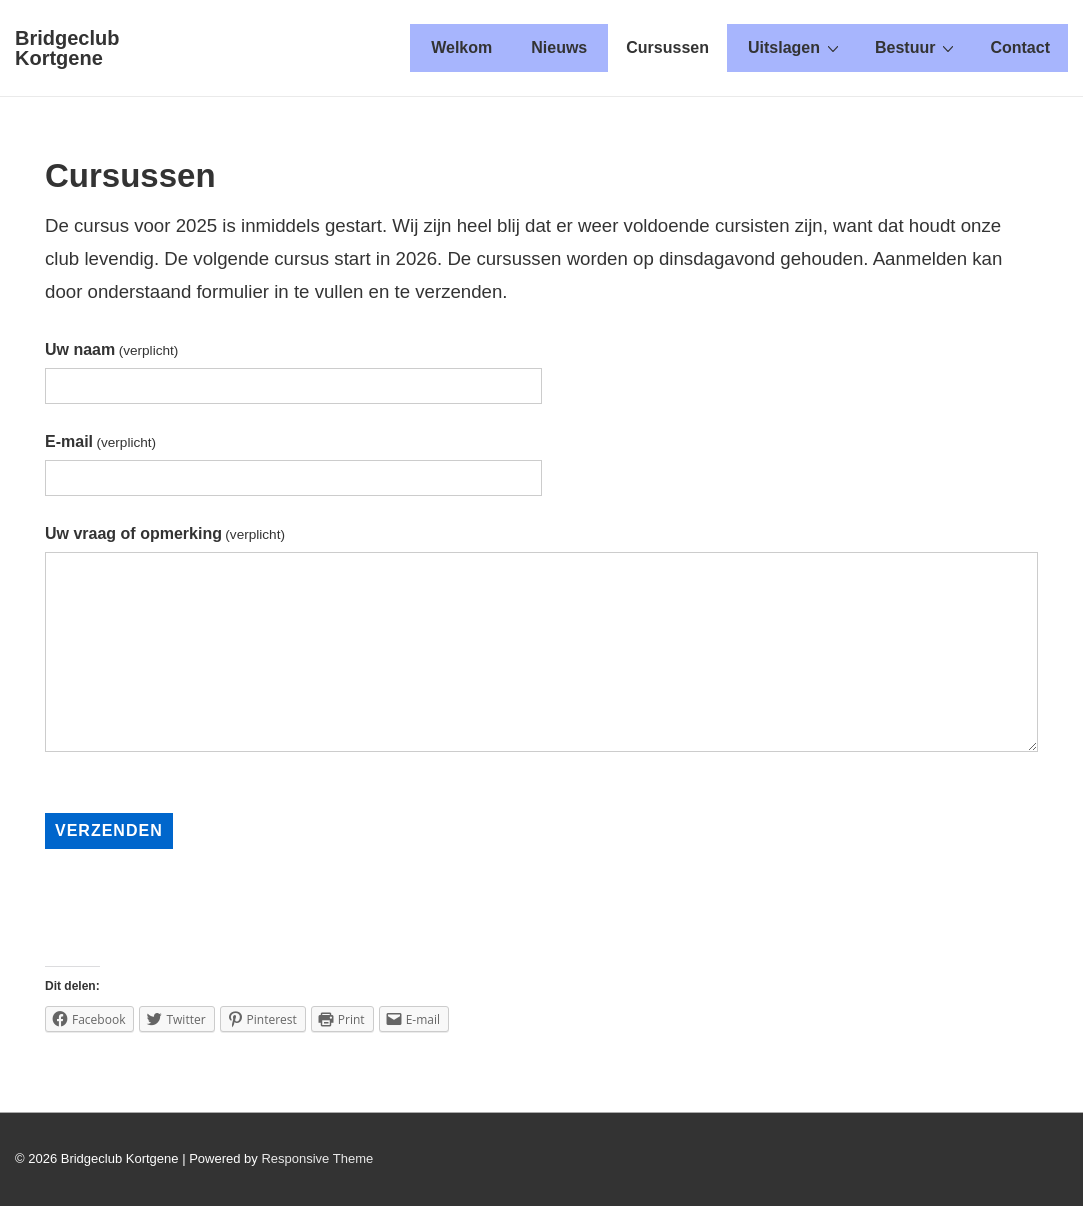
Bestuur (917, 47)
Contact (1020, 47)
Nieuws (559, 47)
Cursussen (667, 47)
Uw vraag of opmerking (165, 533)
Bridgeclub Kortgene (67, 48)
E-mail (100, 441)
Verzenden (109, 830)
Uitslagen (796, 47)
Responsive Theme (317, 1158)
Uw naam (111, 349)
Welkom (461, 47)
